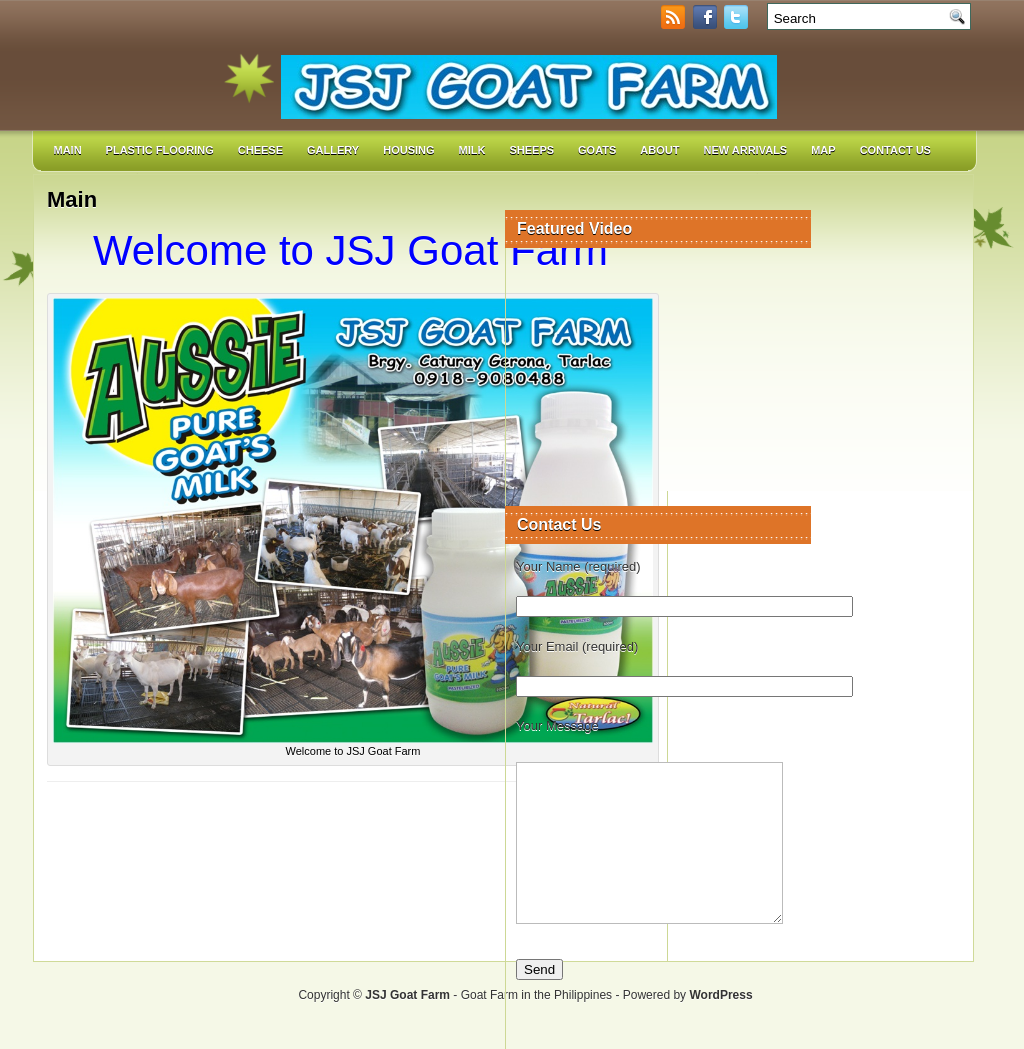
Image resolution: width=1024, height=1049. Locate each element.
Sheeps (531, 150)
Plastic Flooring (160, 150)
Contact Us (895, 150)
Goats (597, 150)
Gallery (333, 150)
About (659, 150)
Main (68, 150)
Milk (472, 150)
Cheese (260, 150)
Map (823, 150)
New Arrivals (745, 150)
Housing (408, 150)
